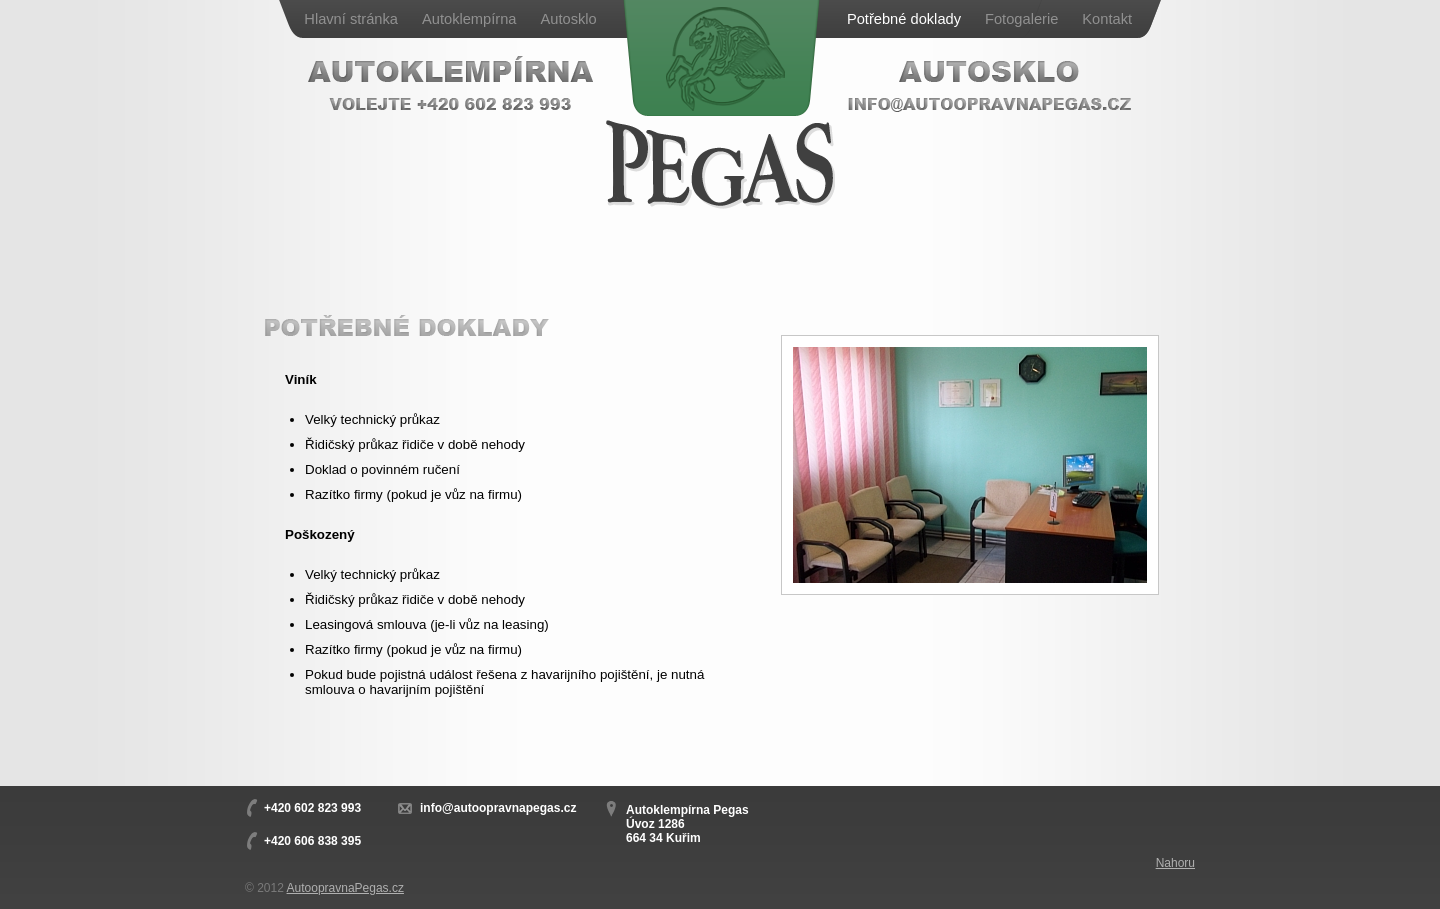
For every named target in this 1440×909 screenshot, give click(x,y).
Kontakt (1107, 19)
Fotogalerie (1021, 19)
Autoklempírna (469, 19)
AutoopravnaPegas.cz (345, 888)
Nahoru (1175, 863)
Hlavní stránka (351, 19)
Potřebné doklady (904, 19)
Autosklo (568, 19)
